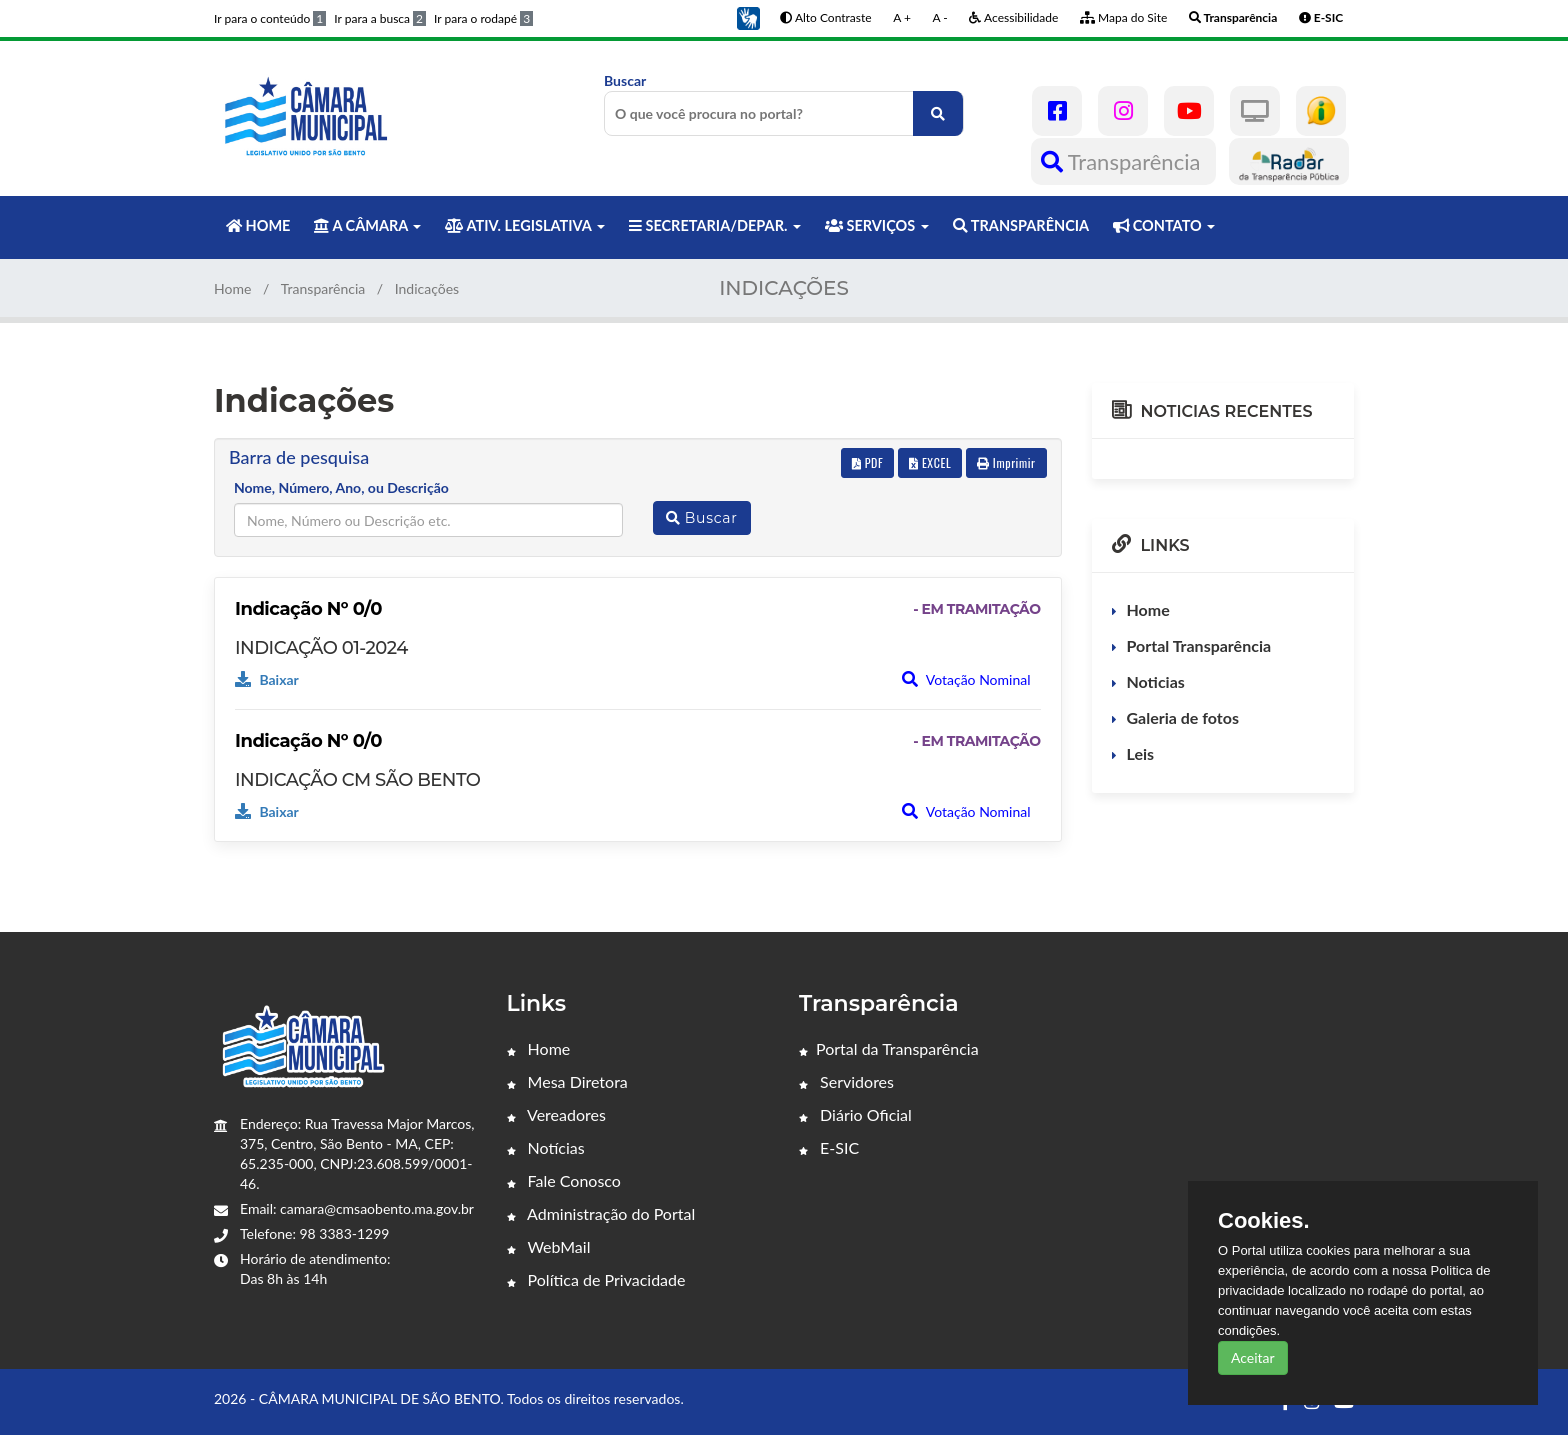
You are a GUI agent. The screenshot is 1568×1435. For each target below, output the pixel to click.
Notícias (546, 1147)
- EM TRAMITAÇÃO (976, 609)
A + (902, 17)
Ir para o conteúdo (270, 18)
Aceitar (1253, 1357)
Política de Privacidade (596, 1279)
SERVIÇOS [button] (877, 225)
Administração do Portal (601, 1213)
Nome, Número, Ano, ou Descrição (341, 487)
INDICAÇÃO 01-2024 (321, 648)
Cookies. (1264, 1221)
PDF (868, 462)
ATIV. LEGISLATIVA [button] (524, 225)
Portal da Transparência (889, 1048)
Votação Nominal (966, 679)
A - (940, 17)
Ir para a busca (380, 18)
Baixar (267, 679)
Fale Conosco (564, 1180)
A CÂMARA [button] (367, 225)
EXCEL (930, 462)
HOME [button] (258, 225)
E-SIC (829, 1147)
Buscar (784, 104)
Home (232, 288)
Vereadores (556, 1114)
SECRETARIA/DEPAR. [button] (715, 225)
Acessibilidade (1013, 17)
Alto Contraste (825, 17)
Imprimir (1006, 462)
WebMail (549, 1246)
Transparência (1123, 161)
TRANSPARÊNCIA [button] (1021, 225)
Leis (1141, 753)
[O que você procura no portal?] (938, 113)
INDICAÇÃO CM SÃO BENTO (357, 780)
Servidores (846, 1081)
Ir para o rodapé (483, 18)
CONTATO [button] (1164, 225)
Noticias (1156, 681)
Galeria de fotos (1183, 717)
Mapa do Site (1123, 17)
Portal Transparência (1199, 645)
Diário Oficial (855, 1114)
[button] (748, 16)
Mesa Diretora (567, 1081)
